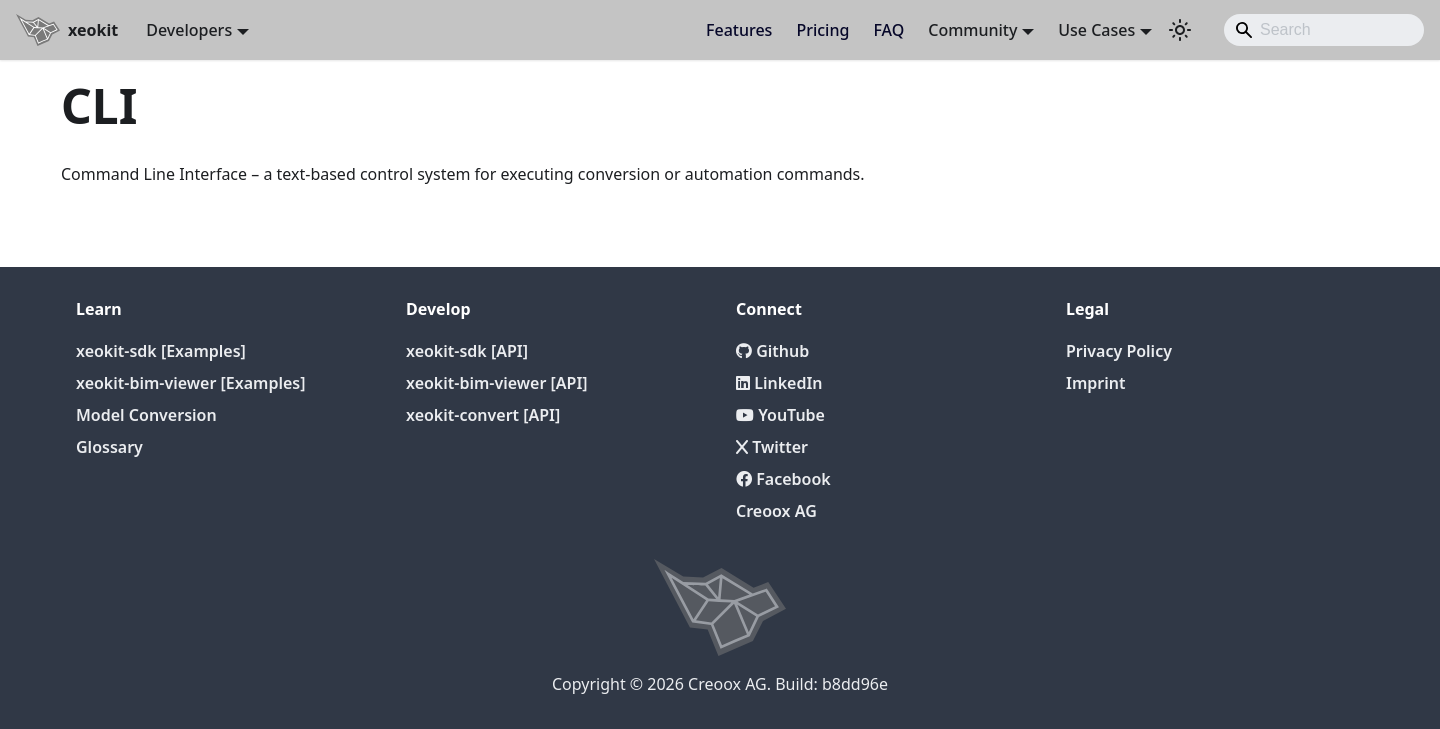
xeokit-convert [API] (483, 415)
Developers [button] (189, 30)
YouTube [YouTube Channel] (780, 415)
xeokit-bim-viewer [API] (497, 383)
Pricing (822, 30)
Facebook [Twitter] (783, 479)
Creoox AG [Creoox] (776, 511)
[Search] (1324, 30)
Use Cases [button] (1096, 30)
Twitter (772, 447)
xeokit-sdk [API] (467, 351)
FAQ (888, 30)
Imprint (1095, 383)
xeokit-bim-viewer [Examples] (190, 383)
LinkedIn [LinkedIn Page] (779, 383)
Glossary (109, 447)
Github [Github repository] (772, 351)
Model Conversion (146, 415)
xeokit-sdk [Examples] (161, 351)
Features (739, 30)
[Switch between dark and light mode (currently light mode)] (1180, 30)
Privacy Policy (1119, 351)
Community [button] (972, 30)
